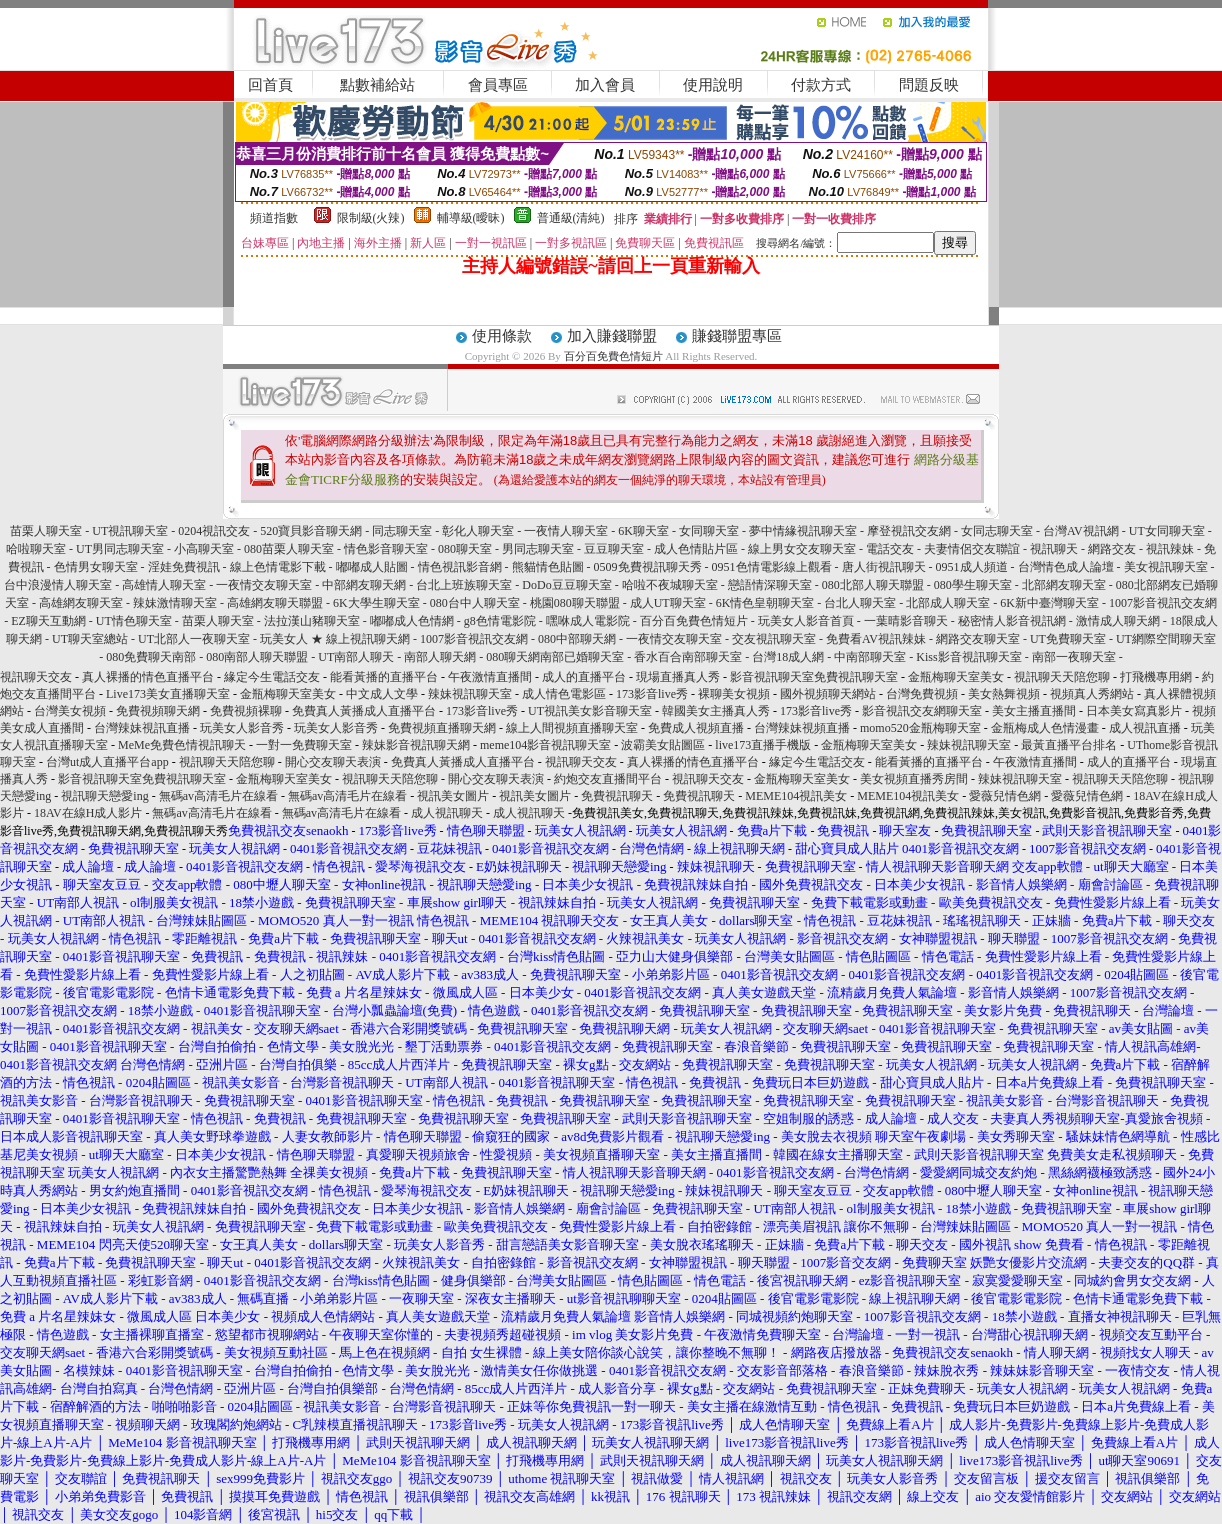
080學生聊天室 (973, 585)
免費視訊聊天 (617, 796)
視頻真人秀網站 (1092, 694)
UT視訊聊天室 (130, 531)
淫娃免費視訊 (184, 567)
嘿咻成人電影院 (588, 621)
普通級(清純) (571, 218)
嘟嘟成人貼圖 (372, 567)
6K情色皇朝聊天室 (765, 603)
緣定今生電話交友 (272, 677)
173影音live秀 (652, 694)
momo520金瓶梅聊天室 (920, 728)
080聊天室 (465, 549)
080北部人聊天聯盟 (873, 585)
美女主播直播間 (1034, 711)
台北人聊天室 (860, 603)
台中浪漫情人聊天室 (58, 585)
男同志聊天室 (538, 549)
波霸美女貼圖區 (663, 745)
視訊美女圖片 (453, 796)
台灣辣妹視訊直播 (142, 728)
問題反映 (929, 85)
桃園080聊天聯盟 (575, 603)
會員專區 (498, 85)
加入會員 (605, 85)
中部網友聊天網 (364, 585)
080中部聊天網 (577, 639)
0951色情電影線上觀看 (772, 567)
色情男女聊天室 (96, 567)
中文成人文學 (382, 694)
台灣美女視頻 (70, 711)
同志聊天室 (402, 531)
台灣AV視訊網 (1081, 531)
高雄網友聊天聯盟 (275, 603)
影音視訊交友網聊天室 (922, 711)
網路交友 (1112, 549)
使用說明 (713, 85)
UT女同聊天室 (1167, 531)
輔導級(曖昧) (471, 218)
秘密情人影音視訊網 (1012, 621)
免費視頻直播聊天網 (442, 728)
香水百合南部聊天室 (688, 657)
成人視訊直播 (1145, 728)
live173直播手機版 (763, 745)
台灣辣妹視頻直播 (802, 728)
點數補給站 (377, 85)
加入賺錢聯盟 (612, 336)
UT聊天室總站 (90, 639)
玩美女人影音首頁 (806, 621)
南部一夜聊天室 (1074, 657)
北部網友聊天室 (1064, 585)
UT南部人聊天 (356, 657)
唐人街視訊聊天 (884, 567)
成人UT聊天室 (668, 603)
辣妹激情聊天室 (175, 603)
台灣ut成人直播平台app (107, 762)
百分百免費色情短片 (613, 356)
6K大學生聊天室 (376, 603)
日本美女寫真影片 (1134, 711)
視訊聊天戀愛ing (106, 796)
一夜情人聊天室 (566, 531)
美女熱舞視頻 (1004, 694)
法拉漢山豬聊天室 (312, 621)
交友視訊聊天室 (774, 639)
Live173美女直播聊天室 (168, 694)
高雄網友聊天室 (81, 603)
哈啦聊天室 (36, 549)
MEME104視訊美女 (796, 796)
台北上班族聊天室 (464, 585)
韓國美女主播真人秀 (716, 711)
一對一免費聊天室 (304, 745)
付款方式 (821, 85)
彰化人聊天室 (478, 531)
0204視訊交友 (214, 531)
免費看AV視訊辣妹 (876, 639)
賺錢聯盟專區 (737, 336)
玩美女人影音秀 (242, 728)
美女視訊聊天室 (1166, 567)
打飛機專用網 (1156, 677)
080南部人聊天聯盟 (257, 657)
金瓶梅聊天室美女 (956, 677)
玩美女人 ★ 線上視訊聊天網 (335, 639)
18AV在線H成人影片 (88, 813)
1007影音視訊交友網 (1163, 603)
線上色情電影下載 (278, 567)
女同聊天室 (709, 531)
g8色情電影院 (500, 621)
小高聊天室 (204, 549)
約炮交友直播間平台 (608, 779)
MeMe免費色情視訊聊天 (182, 745)
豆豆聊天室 (614, 549)
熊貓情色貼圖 (548, 567)
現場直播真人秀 (678, 677)
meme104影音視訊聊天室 (545, 745)
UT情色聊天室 (134, 621)
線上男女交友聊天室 (802, 549)
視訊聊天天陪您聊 (1062, 677)
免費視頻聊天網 (158, 711)
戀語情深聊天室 (770, 585)
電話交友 (890, 549)
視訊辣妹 (1170, 549)
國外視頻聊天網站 (828, 694)
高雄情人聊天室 (164, 585)
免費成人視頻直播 (696, 728)
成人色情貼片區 (696, 549)
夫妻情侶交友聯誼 (972, 549)
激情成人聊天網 (1118, 621)
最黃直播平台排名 (1069, 745)
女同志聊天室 (997, 531)
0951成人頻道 (972, 567)
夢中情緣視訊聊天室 (803, 531)
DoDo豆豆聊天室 (566, 585)
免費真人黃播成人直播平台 (364, 711)
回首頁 (270, 85)
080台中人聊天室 (475, 603)
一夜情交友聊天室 (264, 585)
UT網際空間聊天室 (1166, 639)
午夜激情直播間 (490, 677)
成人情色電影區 (564, 694)
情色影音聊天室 (386, 549)
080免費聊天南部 (151, 657)
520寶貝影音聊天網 (311, 531)
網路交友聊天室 (978, 639)
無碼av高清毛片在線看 (218, 796)
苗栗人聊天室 (46, 531)
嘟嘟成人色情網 (412, 621)
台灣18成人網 (788, 657)
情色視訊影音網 (460, 567)
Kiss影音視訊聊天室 (968, 657)
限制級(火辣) (371, 218)
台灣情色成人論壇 (1066, 567)
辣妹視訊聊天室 (470, 694)
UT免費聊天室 (1068, 639)
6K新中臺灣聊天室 (1049, 603)
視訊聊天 (1054, 549)
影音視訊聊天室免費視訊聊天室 (814, 677)
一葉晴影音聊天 (906, 621)
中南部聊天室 (870, 657)
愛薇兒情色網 (1005, 796)
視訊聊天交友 (36, 677)
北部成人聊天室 (948, 603)
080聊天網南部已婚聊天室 (555, 657)
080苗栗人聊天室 (289, 549)
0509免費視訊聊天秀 (648, 567)
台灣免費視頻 (922, 694)
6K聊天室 (643, 531)
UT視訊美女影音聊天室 (590, 711)
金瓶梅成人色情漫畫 (1045, 728)
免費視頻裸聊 (246, 711)
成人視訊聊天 (447, 813)
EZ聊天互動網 (48, 621)
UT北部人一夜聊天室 (194, 639)
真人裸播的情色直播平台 (148, 677)
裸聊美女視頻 (734, 694)
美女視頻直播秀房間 (914, 779)
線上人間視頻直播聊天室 (572, 728)
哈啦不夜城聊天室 (670, 585)
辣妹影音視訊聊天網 (416, 745)
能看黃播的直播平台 (384, 677)
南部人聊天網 (440, 657)
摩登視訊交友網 (909, 531)
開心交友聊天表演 (333, 762)
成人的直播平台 (584, 677)
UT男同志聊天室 (120, 549)
